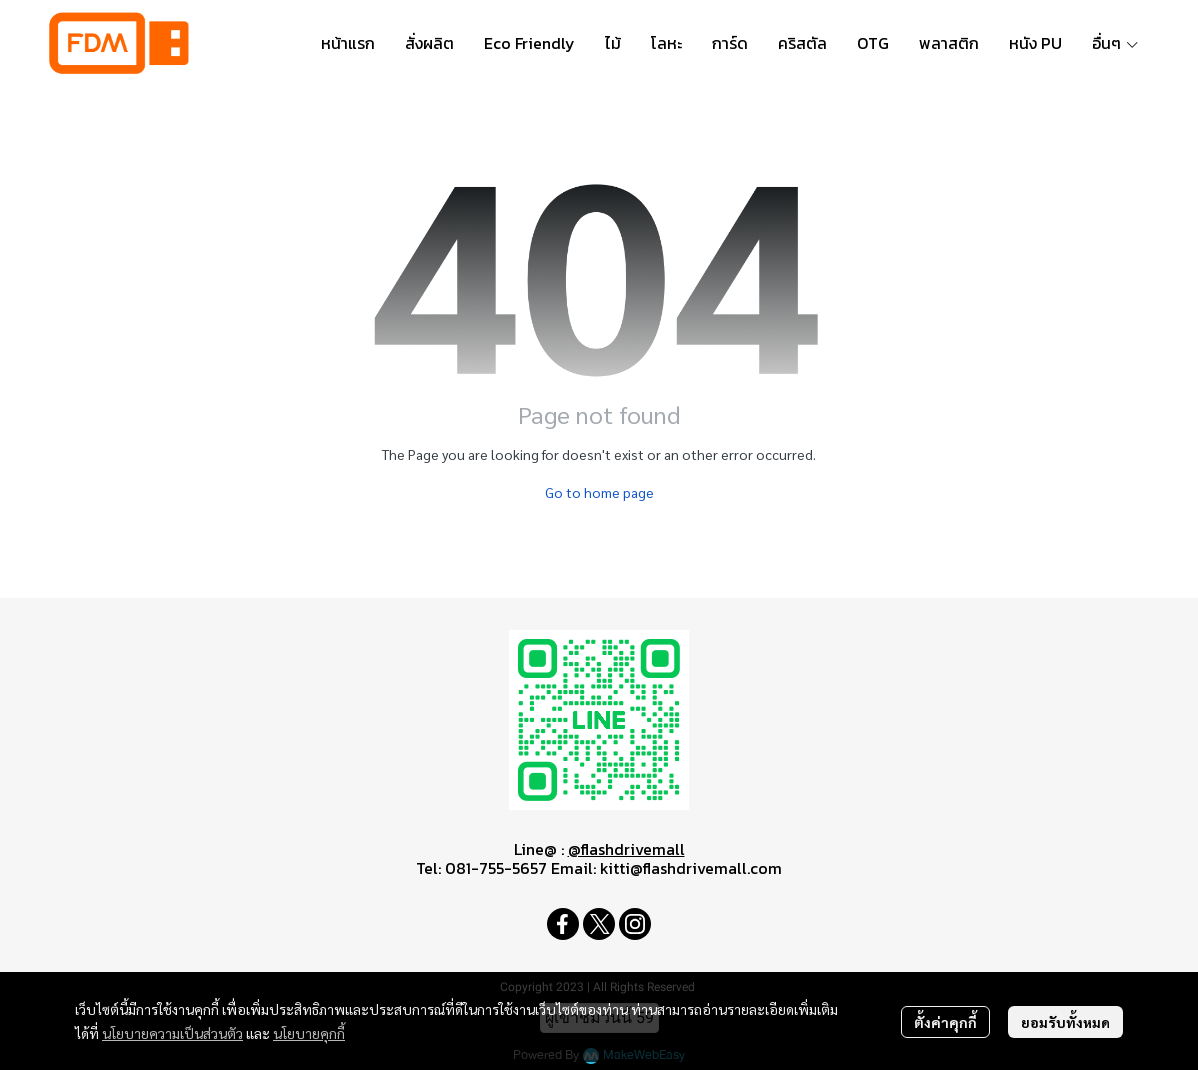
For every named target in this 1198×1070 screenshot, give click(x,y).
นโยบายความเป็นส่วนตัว (172, 1033)
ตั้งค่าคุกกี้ (945, 1022)
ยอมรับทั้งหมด (1065, 1022)
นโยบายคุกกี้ (309, 1033)
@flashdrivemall (626, 849)
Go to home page (599, 492)
